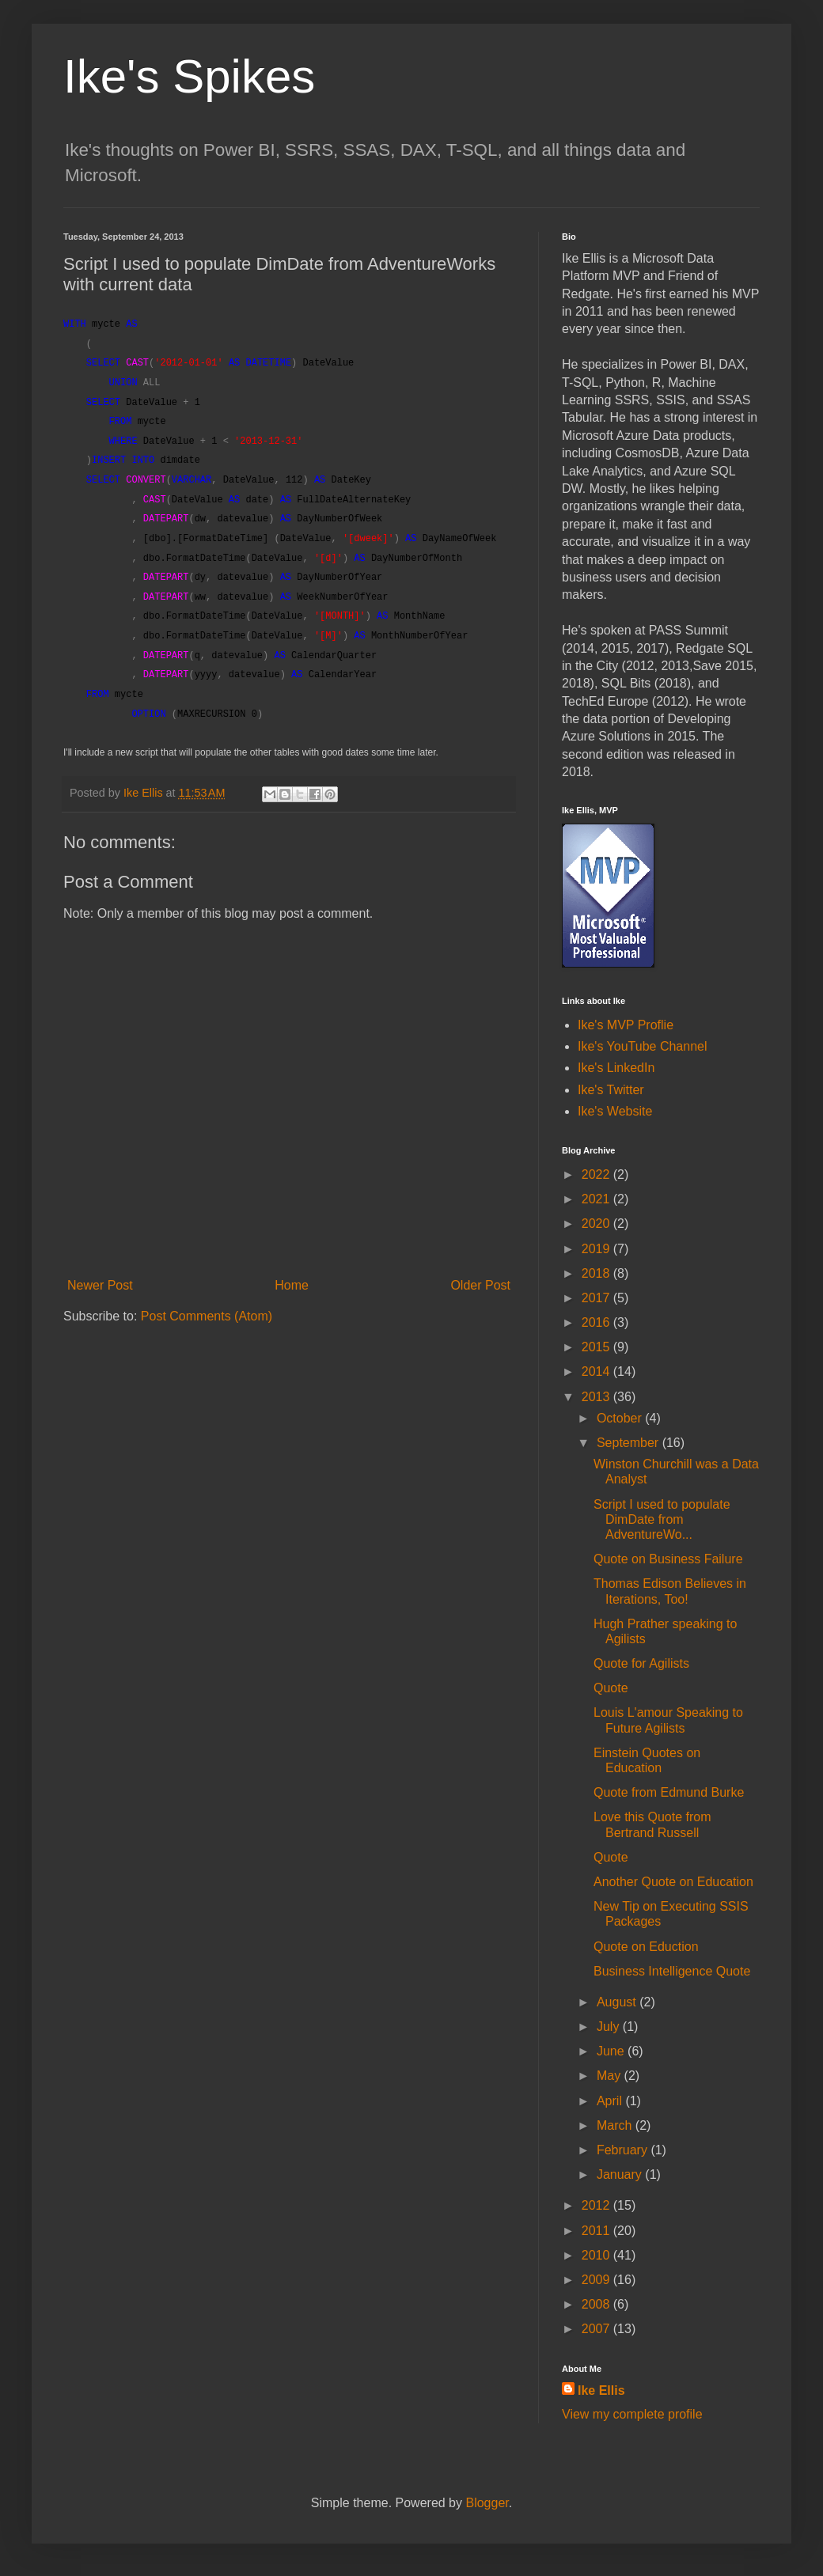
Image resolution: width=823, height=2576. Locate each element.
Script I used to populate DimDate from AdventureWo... (662, 1519)
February (623, 2150)
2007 (597, 2328)
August (618, 2002)
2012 (597, 2205)
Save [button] (706, 665)
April (611, 2101)
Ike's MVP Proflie (625, 1025)
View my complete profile (632, 2414)
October (621, 1418)
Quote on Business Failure (668, 1559)
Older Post (480, 1285)
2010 (597, 2255)
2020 (597, 1223)
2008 (597, 2304)
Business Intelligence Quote (672, 1971)
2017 (597, 1298)
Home (292, 1285)
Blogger (486, 2503)
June (612, 2051)
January (621, 2174)
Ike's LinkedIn (616, 1067)
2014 (597, 1371)
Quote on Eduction (646, 1946)
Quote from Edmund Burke (669, 1792)
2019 (597, 1249)
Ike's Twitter (611, 1090)
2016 (597, 1322)
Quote (611, 1688)
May (610, 2075)
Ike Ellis (601, 2390)
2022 (597, 1174)
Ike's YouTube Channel (642, 1046)
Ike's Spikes (189, 76)
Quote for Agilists (641, 1663)
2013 (597, 1397)
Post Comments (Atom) (206, 1316)
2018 (597, 1273)
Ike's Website (615, 1111)
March (616, 2125)
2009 (597, 2279)
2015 (597, 1347)
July (610, 2026)
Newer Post (100, 1285)
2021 (597, 1199)
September (629, 1442)
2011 (597, 2230)
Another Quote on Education (673, 1881)
